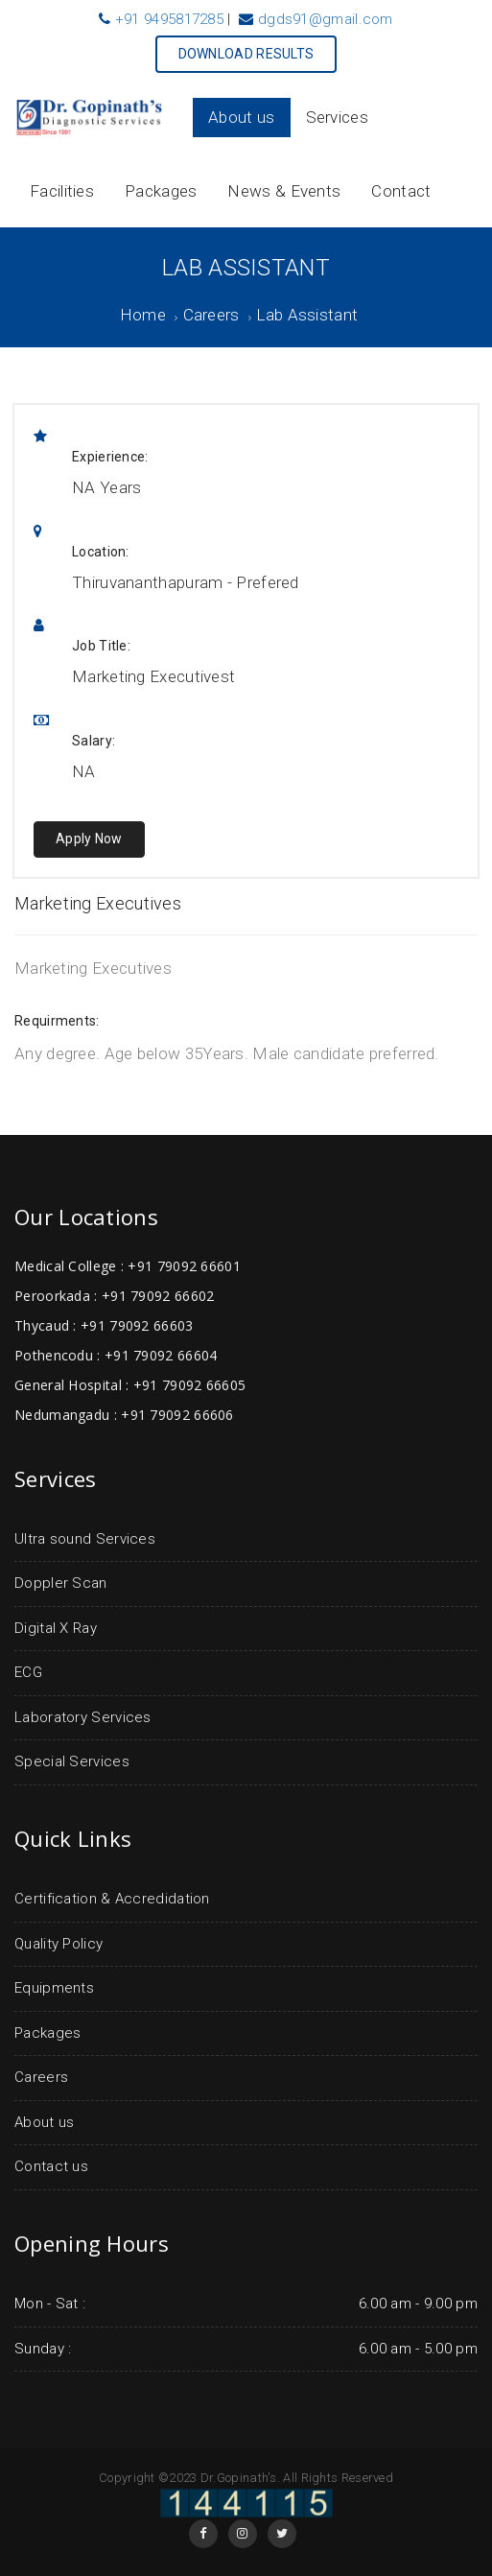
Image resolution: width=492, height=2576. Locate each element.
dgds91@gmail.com (325, 19)
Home (143, 314)
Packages (161, 191)
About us (241, 117)
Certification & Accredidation (112, 1898)
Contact (401, 191)
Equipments (54, 1988)
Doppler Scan (60, 1583)
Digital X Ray (55, 1628)
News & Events (283, 191)
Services (337, 117)
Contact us (51, 2166)
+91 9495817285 (169, 19)
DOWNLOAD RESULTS (246, 53)
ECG (28, 1672)
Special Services (71, 1761)
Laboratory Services (83, 1717)
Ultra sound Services (84, 1539)
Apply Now (89, 838)
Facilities (62, 191)
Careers (211, 314)
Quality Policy (58, 1943)
